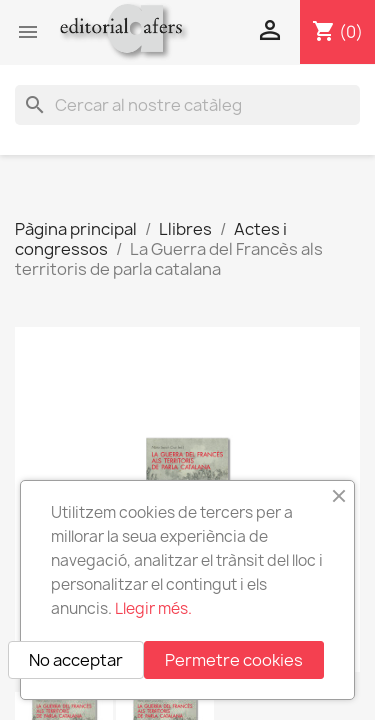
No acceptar (76, 660)
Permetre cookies (234, 660)
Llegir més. (153, 608)
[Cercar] (187, 105)
